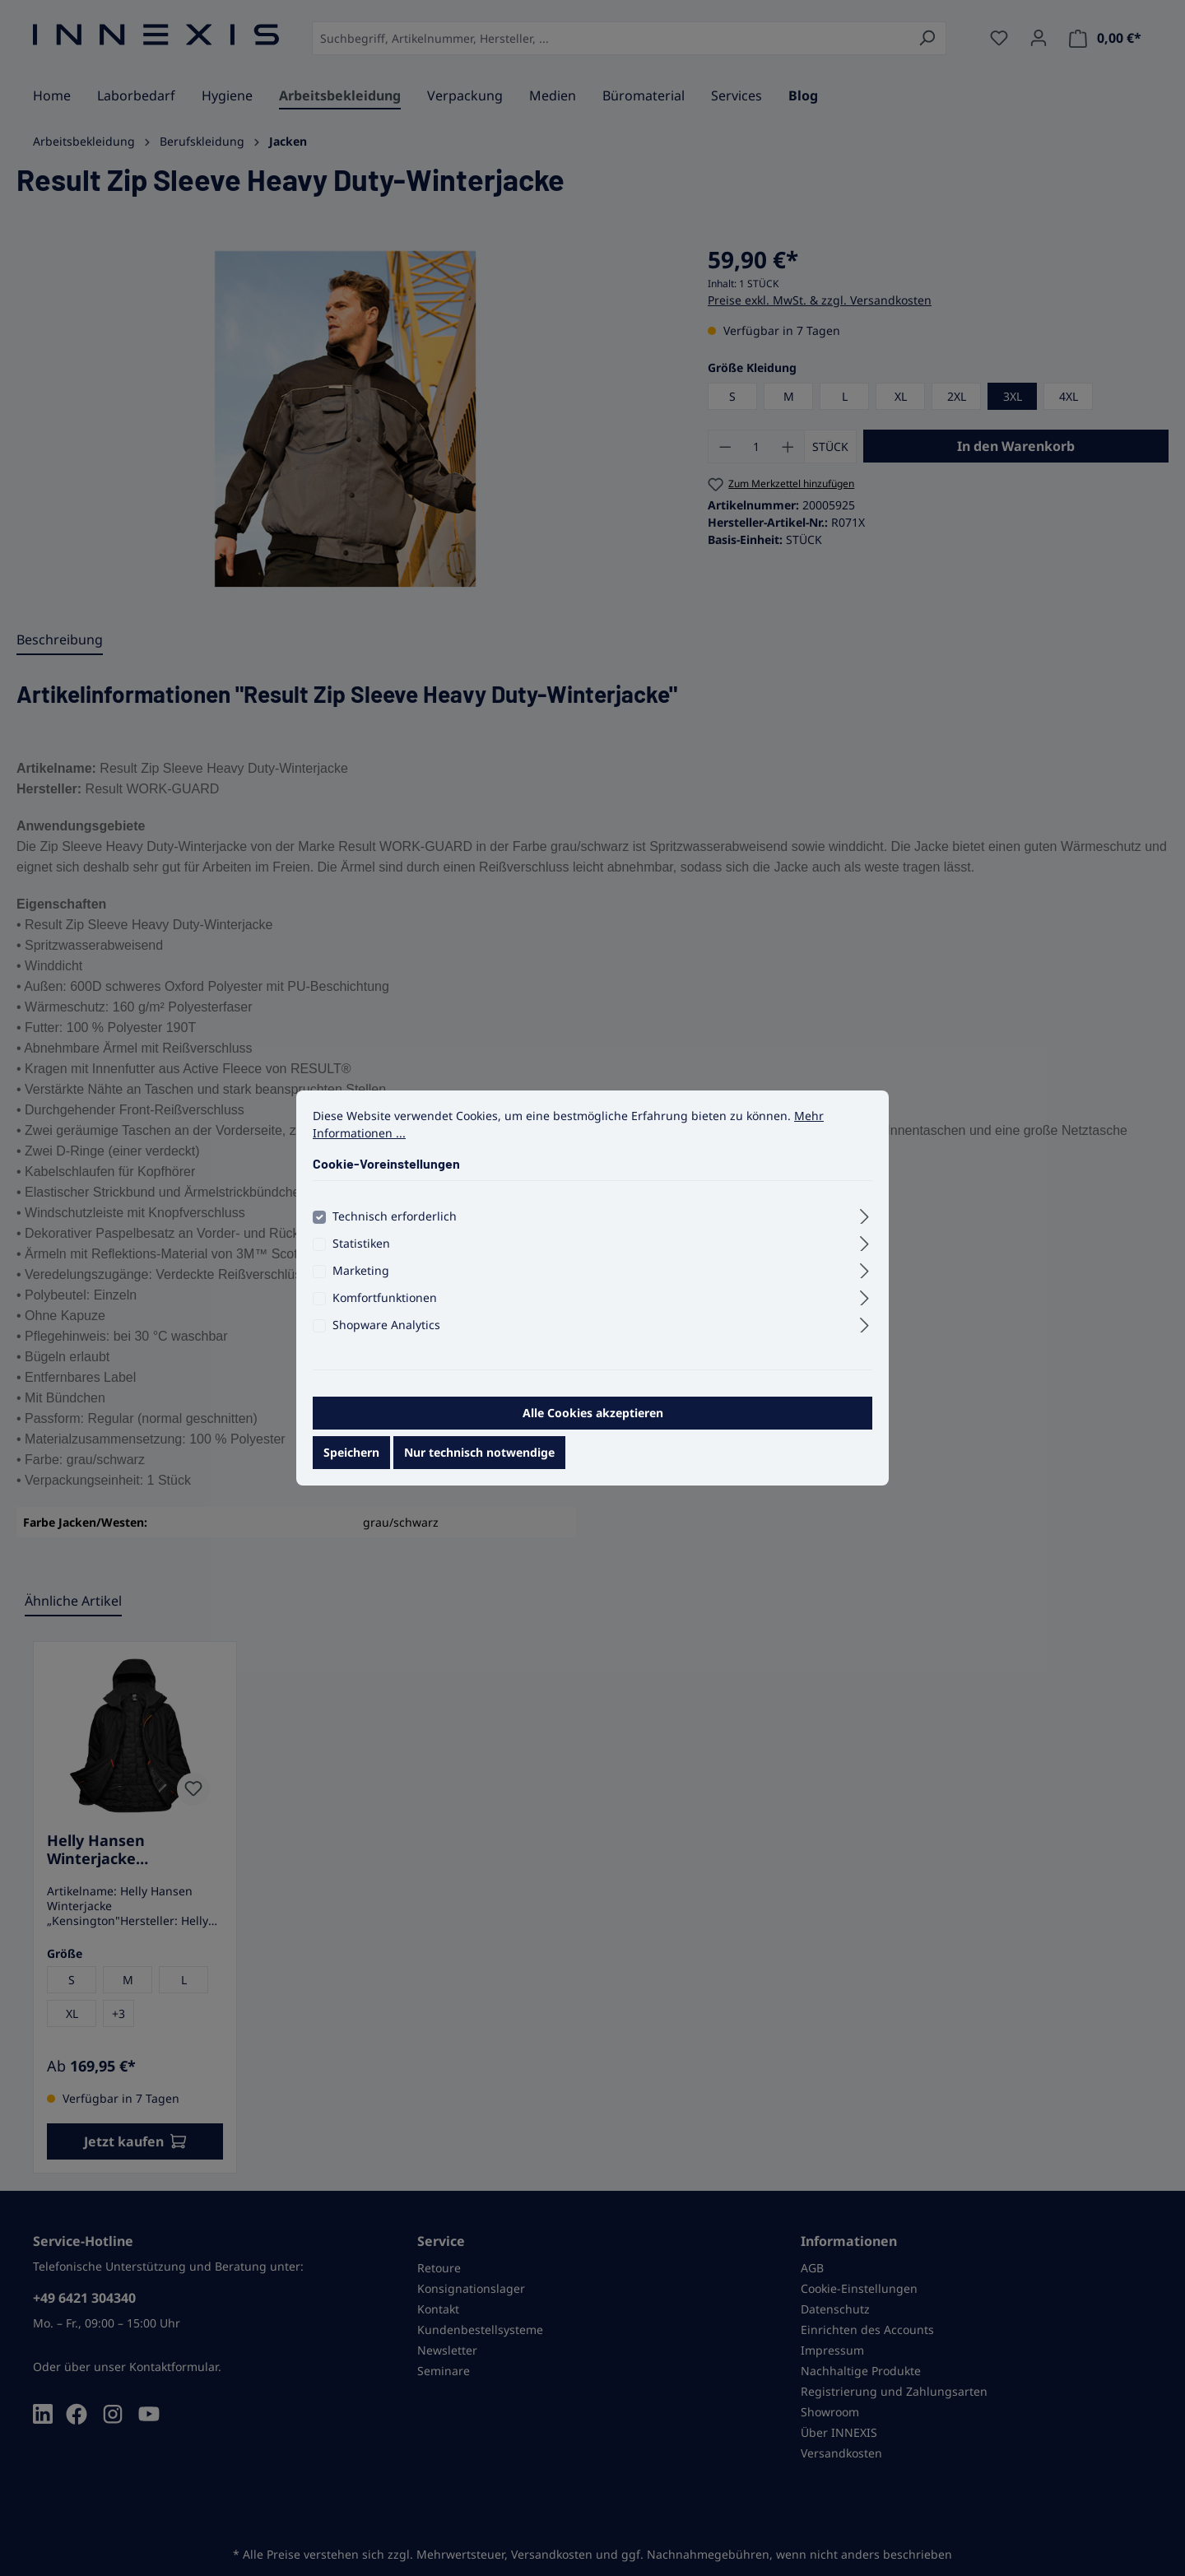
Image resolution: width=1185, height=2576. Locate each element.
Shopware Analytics (386, 1335)
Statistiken (361, 1254)
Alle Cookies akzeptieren (593, 1423)
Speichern (351, 1463)
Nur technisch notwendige (479, 1463)
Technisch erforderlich (394, 1227)
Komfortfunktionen (384, 1308)
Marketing (360, 1281)
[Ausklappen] (864, 1225)
